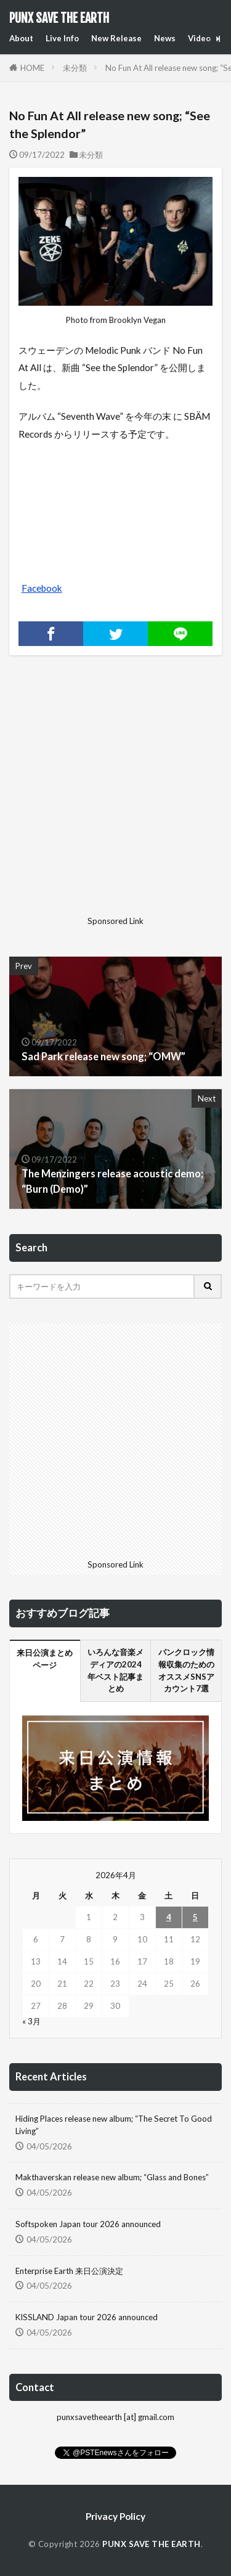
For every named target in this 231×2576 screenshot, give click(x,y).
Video (199, 38)
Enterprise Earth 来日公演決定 (69, 2271)
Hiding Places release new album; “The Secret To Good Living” (113, 2125)
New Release (116, 38)
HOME (32, 68)
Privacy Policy (115, 2516)
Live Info (62, 38)
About (21, 38)
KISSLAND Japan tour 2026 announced (86, 2317)
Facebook (42, 588)
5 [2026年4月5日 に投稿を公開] (195, 1917)
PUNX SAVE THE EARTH (59, 18)
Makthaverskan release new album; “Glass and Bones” (112, 2177)
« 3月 (31, 2021)
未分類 (75, 68)
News (165, 38)
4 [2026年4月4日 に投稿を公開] (168, 1917)
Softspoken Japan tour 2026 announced (88, 2224)
